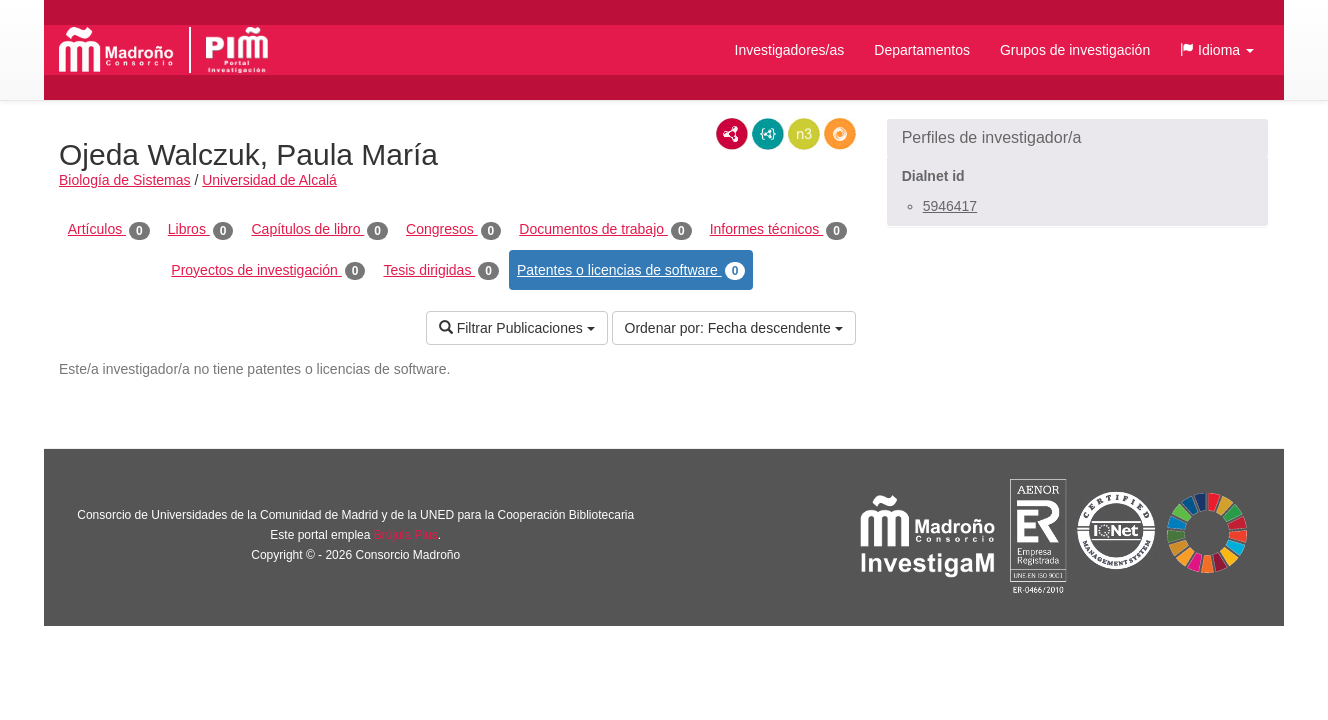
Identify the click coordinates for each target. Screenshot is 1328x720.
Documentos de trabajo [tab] (605, 230)
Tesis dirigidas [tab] (441, 271)
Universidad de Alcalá (269, 180)
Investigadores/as (790, 50)
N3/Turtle (804, 134)
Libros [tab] (201, 230)
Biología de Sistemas (125, 180)
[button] (1217, 50)
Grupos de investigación (1075, 50)
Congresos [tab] (453, 230)
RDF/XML (732, 134)
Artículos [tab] (109, 230)
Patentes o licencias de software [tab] (631, 271)
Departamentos (922, 50)
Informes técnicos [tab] (778, 230)
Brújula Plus (406, 535)
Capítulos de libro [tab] (319, 230)
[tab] (1077, 138)
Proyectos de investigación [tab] (268, 271)
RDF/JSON (840, 134)
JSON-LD (768, 134)
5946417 (950, 206)
